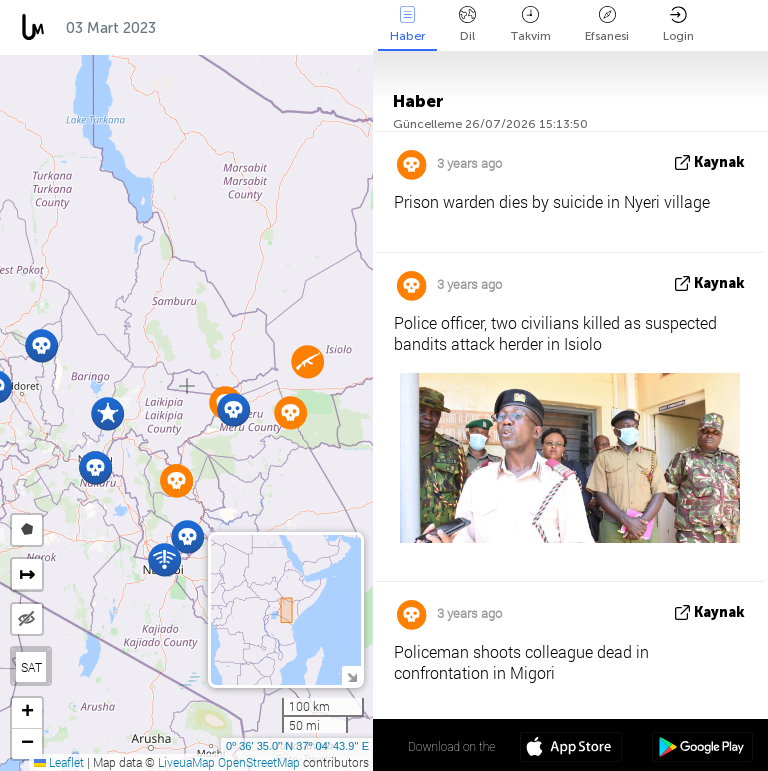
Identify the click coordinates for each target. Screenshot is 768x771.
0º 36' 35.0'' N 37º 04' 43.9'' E (297, 746)
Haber (407, 24)
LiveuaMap (186, 762)
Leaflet (59, 762)
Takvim (530, 24)
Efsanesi (607, 24)
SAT (31, 667)
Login (678, 24)
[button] (41, 345)
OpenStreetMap (259, 762)
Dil (467, 24)
